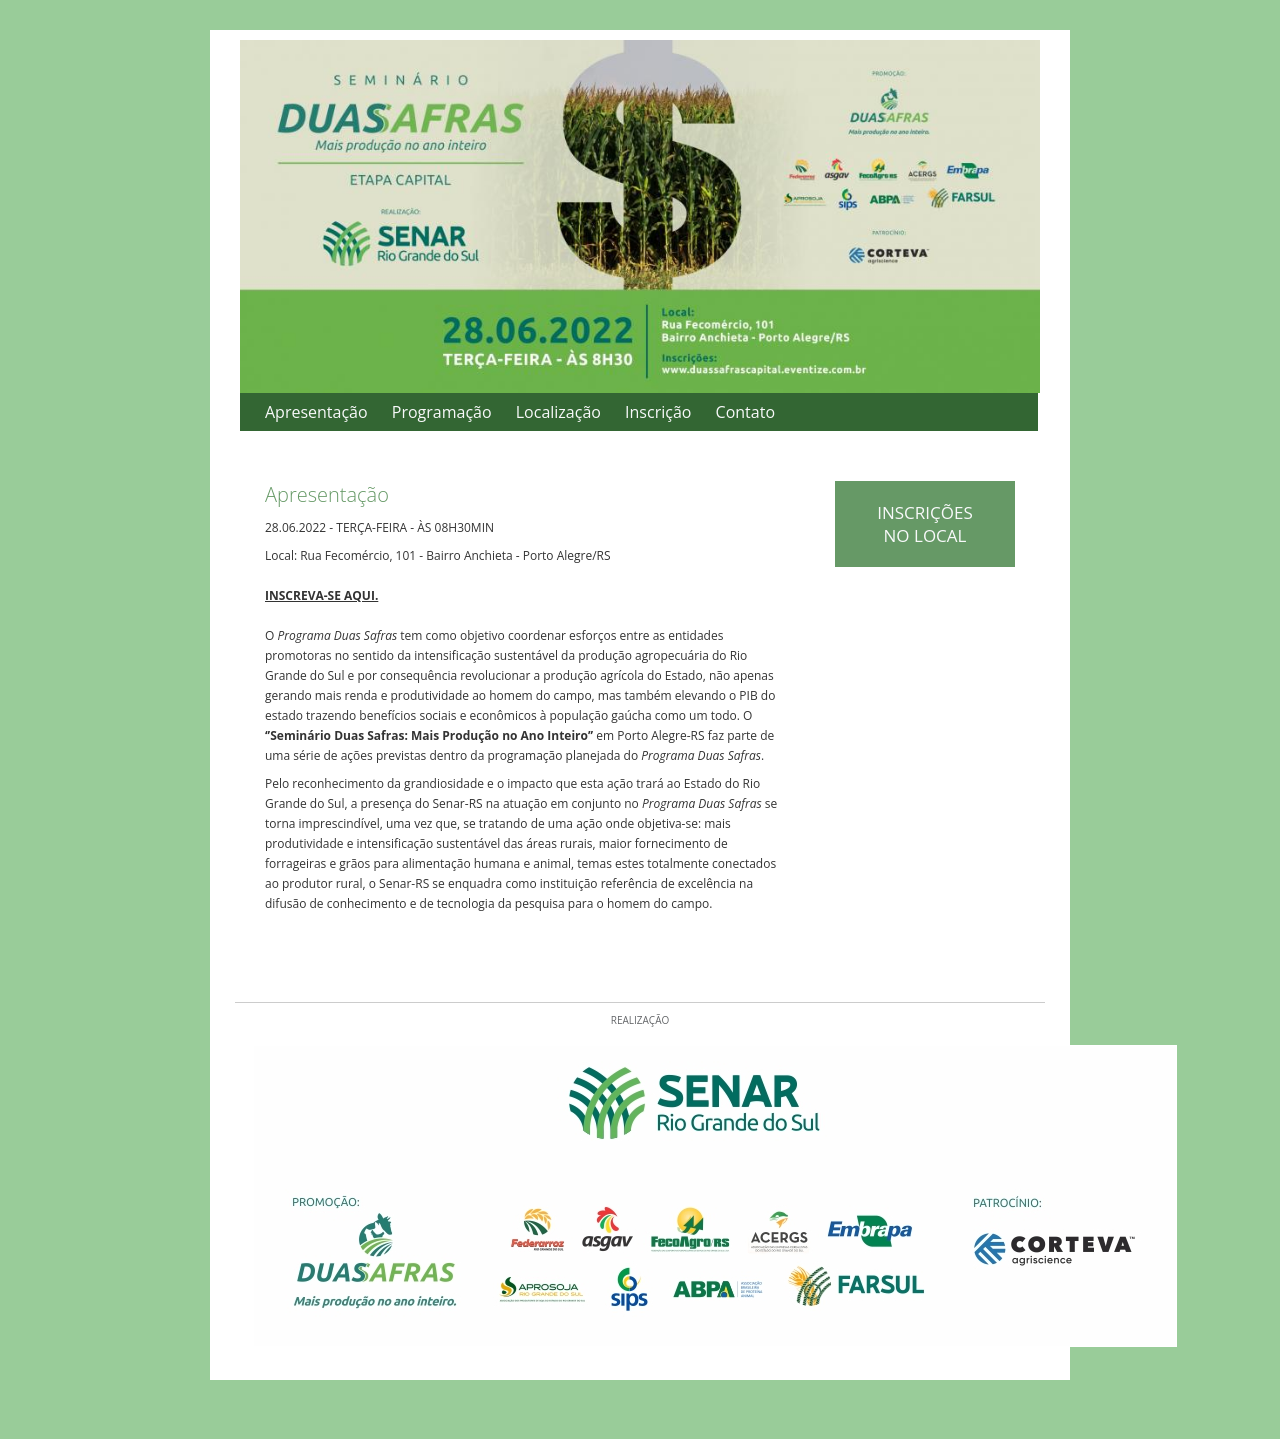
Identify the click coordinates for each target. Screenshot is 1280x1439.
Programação (442, 412)
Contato (745, 412)
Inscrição (658, 412)
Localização (558, 412)
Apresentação (316, 412)
